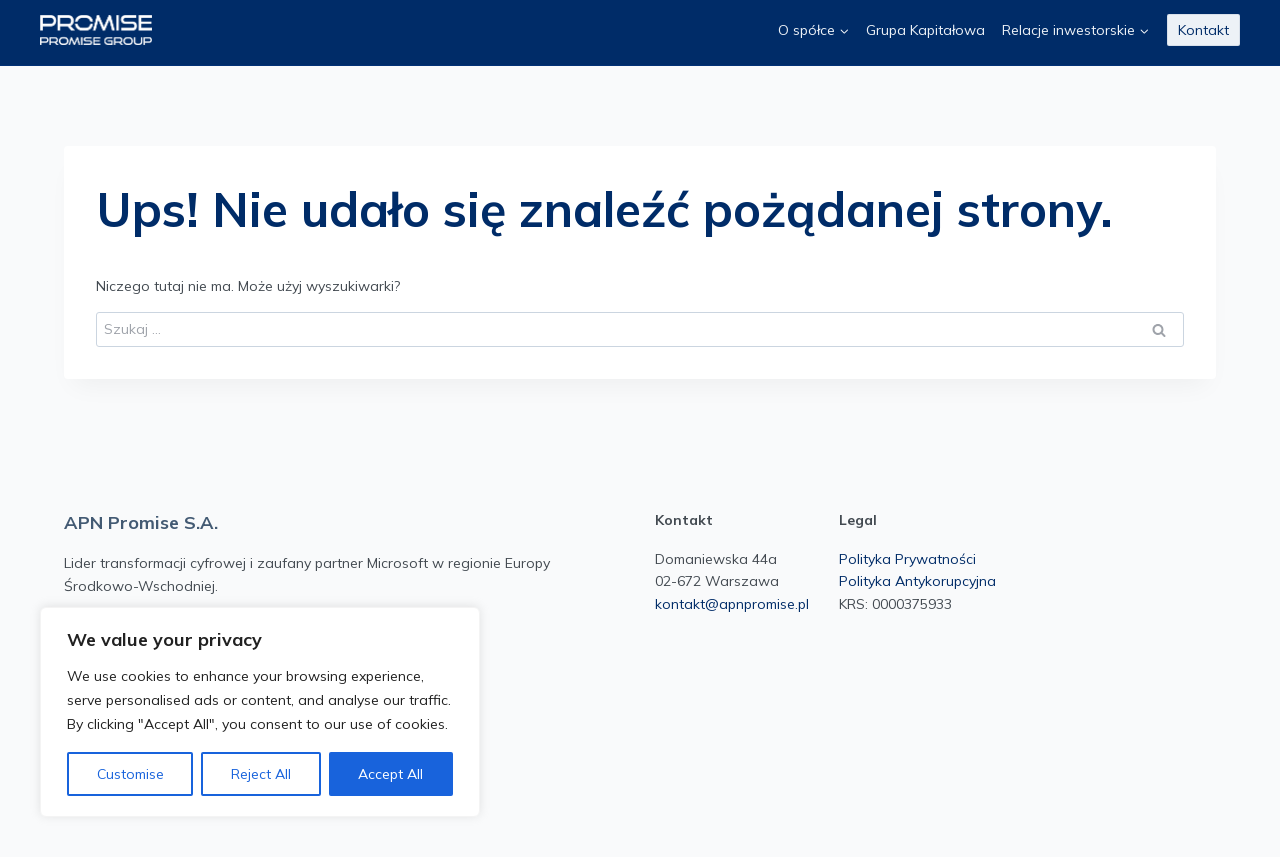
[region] (260, 712)
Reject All (261, 774)
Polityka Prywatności (907, 559)
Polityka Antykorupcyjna (917, 581)
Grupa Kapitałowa (925, 30)
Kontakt (1203, 30)
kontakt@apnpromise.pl (732, 604)
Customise (130, 774)
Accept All (390, 774)
